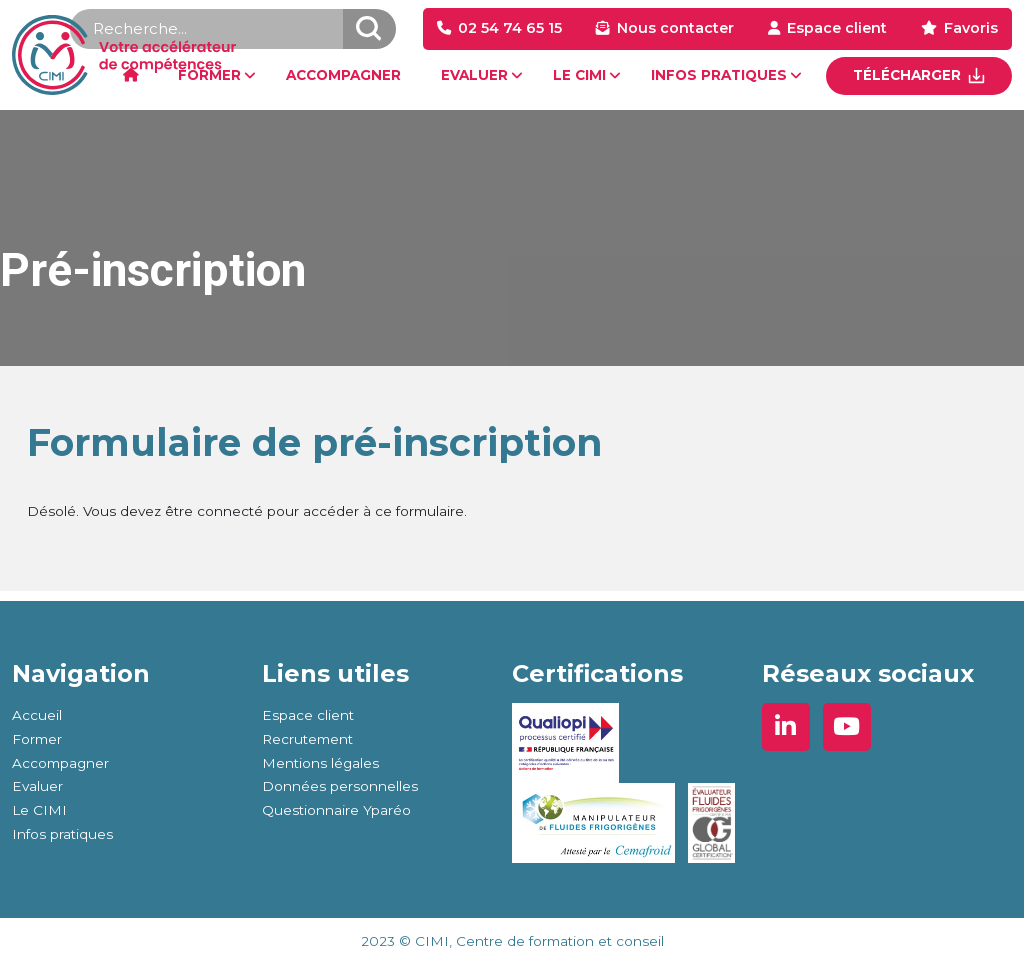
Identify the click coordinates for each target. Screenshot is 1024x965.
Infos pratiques (62, 834)
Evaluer (37, 786)
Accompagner (60, 763)
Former (37, 739)
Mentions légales (320, 763)
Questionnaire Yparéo (336, 810)
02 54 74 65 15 (510, 28)
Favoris (971, 28)
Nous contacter (675, 28)
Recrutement (307, 739)
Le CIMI (39, 810)
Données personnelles (340, 786)
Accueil (37, 715)
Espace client (837, 28)
